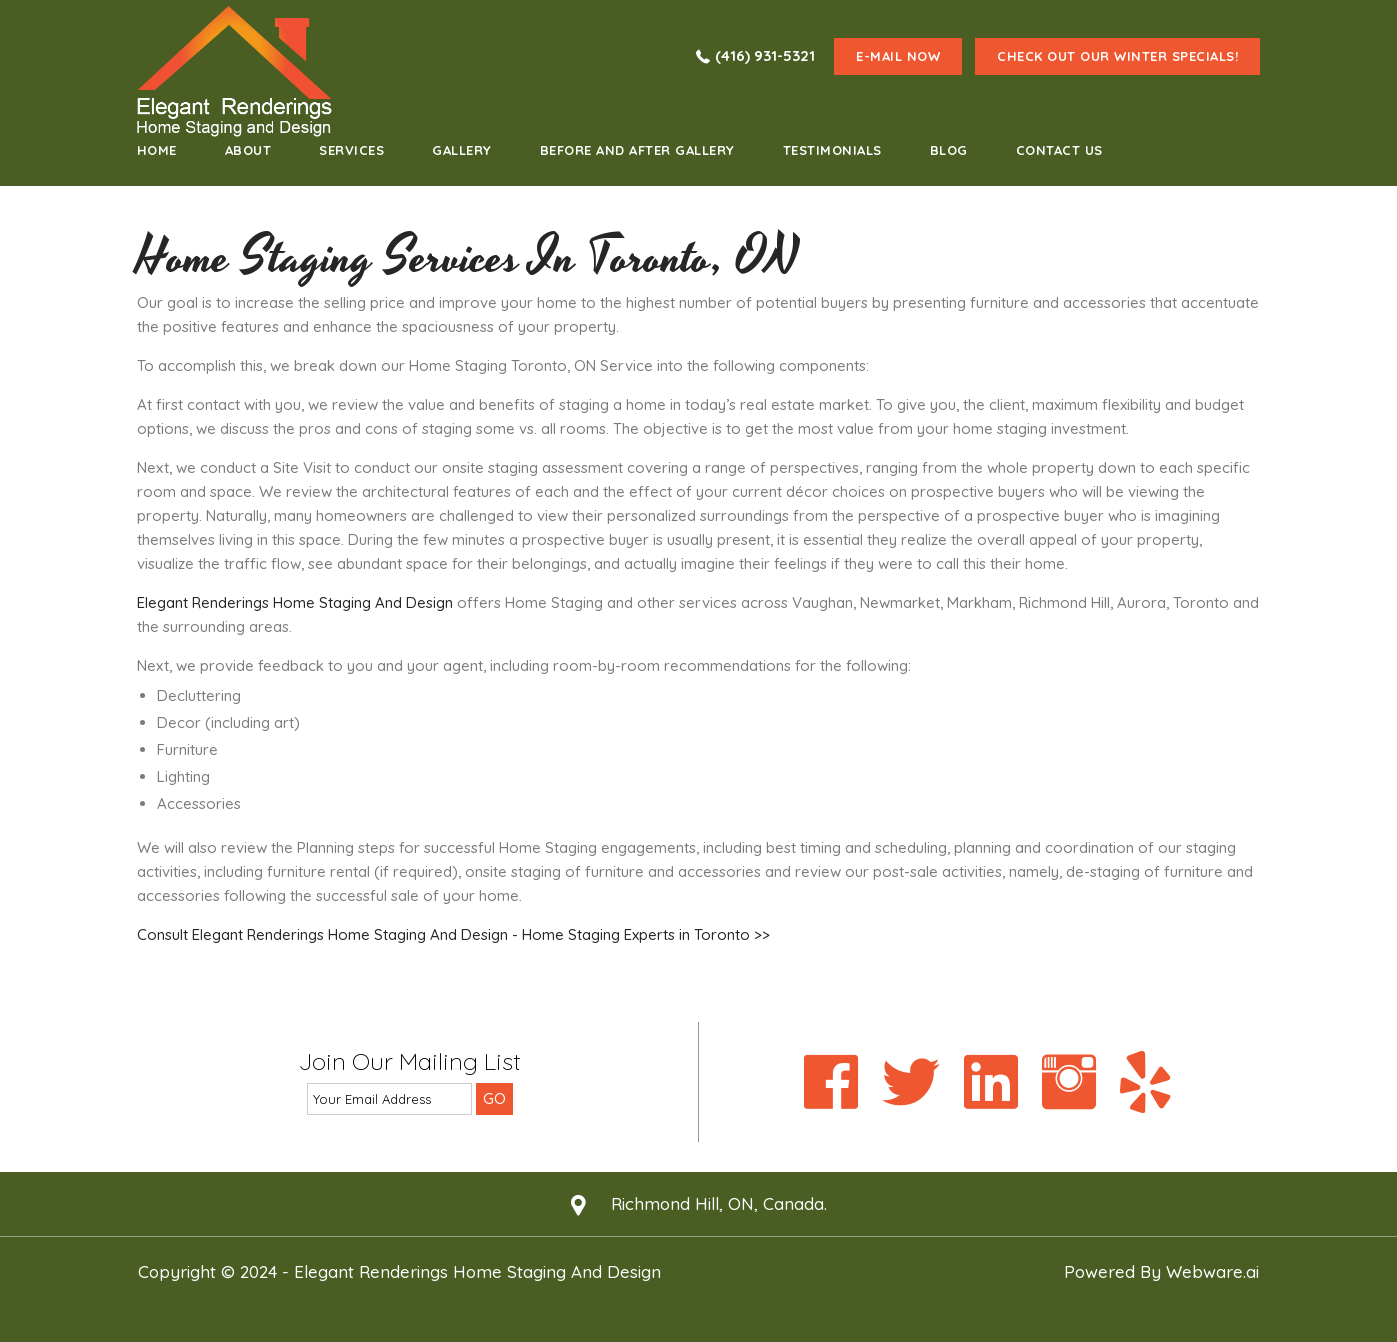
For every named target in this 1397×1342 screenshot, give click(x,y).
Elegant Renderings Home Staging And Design (295, 602)
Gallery (462, 150)
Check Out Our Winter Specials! (1117, 56)
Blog (949, 150)
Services (351, 150)
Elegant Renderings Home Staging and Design (477, 1271)
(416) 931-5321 (765, 55)
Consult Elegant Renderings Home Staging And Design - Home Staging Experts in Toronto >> (453, 934)
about (248, 150)
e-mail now (898, 56)
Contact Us (1059, 150)
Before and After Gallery (637, 150)
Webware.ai (1212, 1271)
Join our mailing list (410, 1062)
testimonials (832, 150)
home (157, 150)
